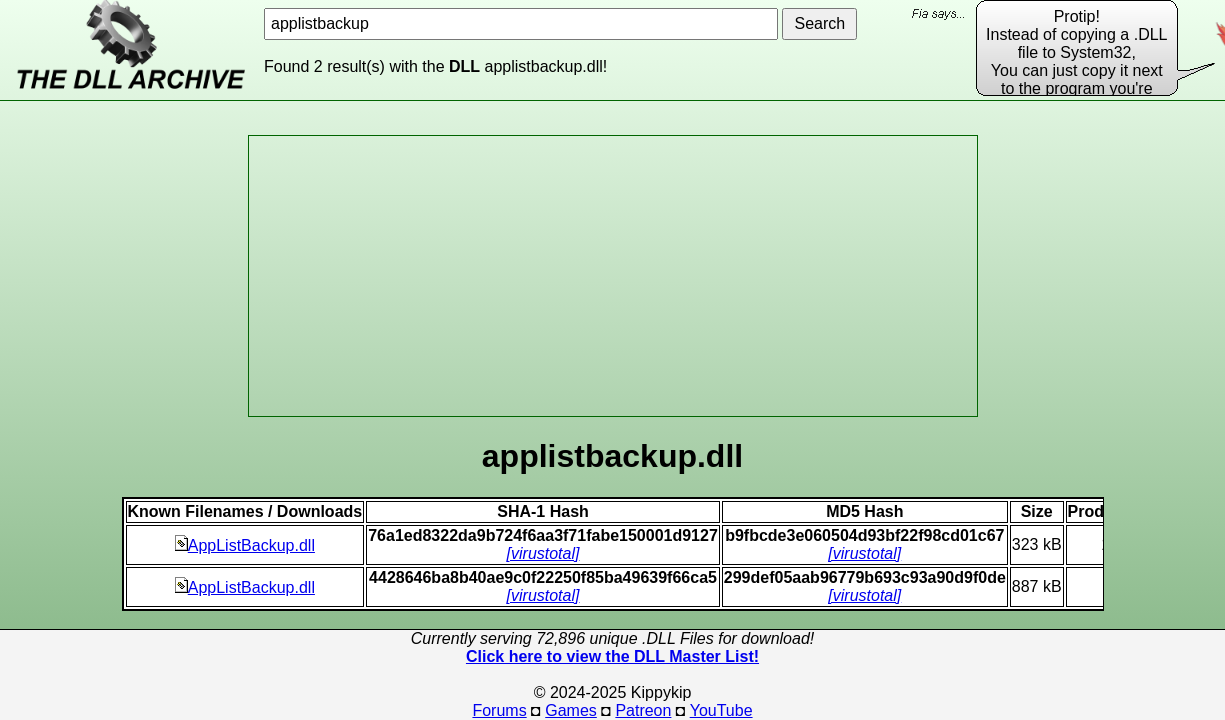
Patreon (643, 710)
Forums (499, 710)
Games (571, 710)
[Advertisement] (613, 276)
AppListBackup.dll (245, 545)
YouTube (721, 710)
